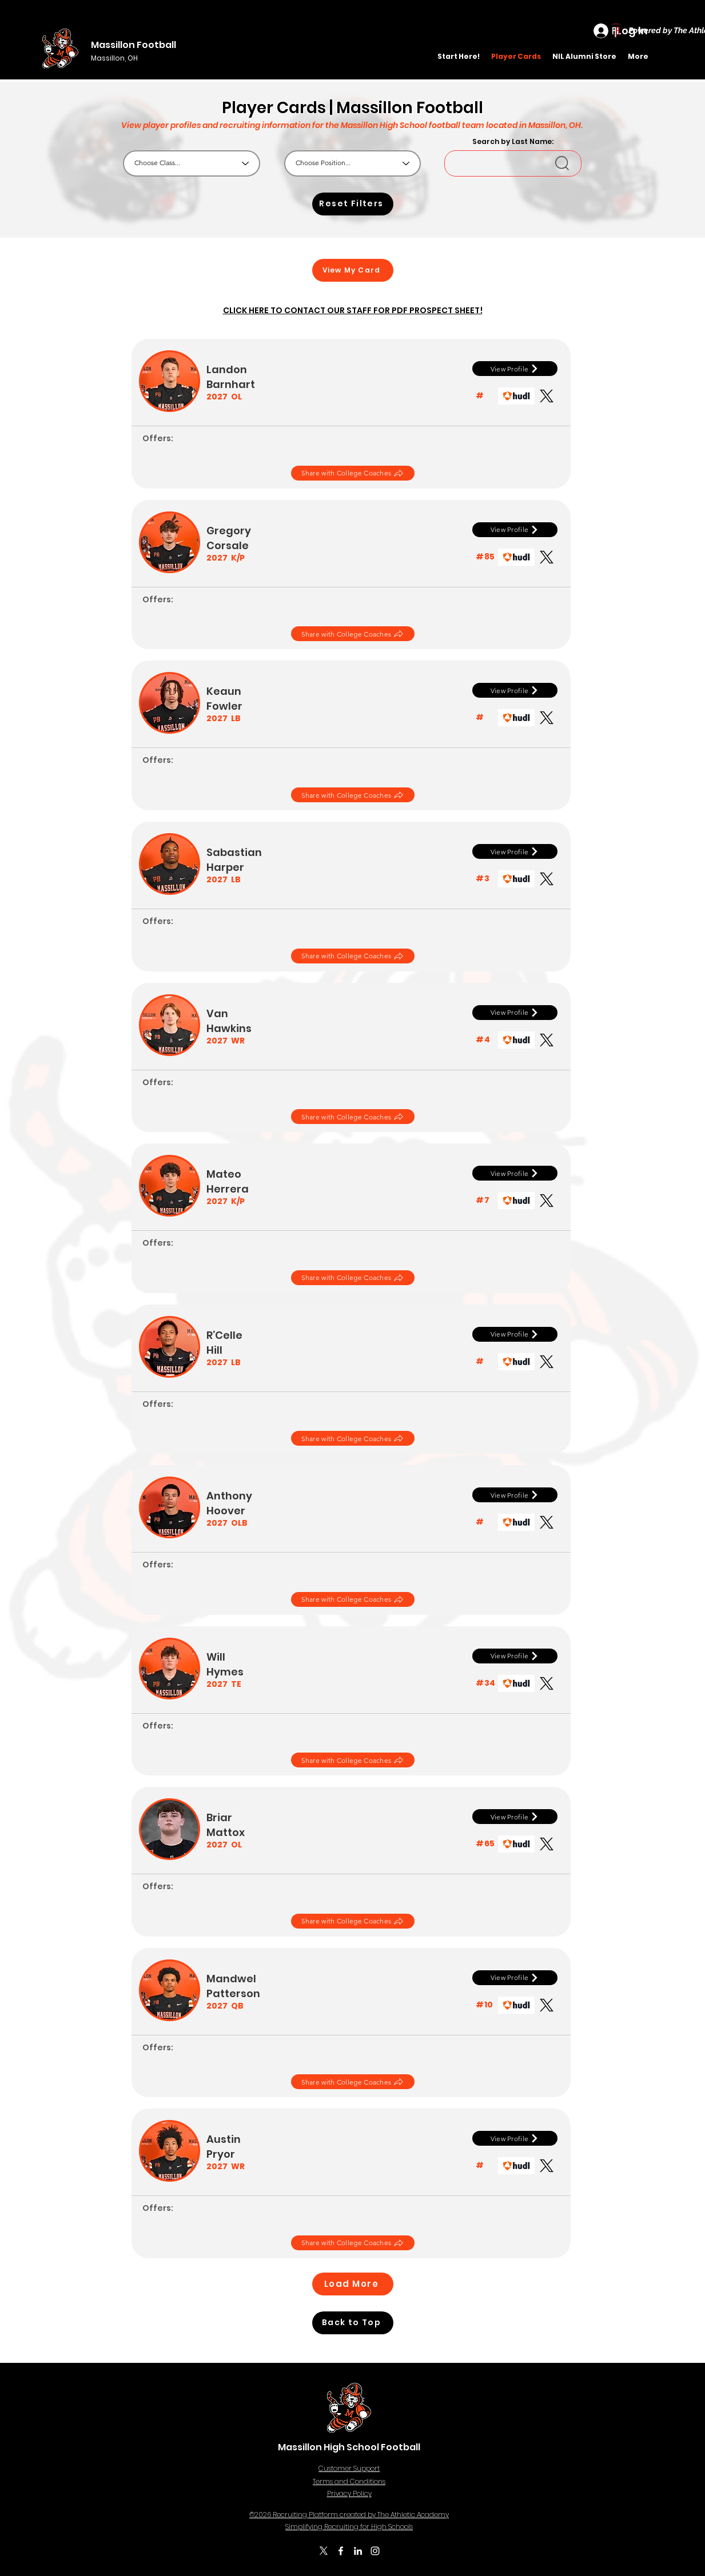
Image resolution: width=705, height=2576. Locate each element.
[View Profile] (514, 368)
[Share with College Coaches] (353, 473)
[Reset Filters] (352, 204)
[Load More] (352, 2284)
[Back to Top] (352, 2322)
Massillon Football (133, 44)
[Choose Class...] (191, 163)
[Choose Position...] (352, 163)
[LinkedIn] (358, 2551)
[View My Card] (352, 270)
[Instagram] (375, 2551)
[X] (323, 2551)
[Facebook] (340, 2551)
